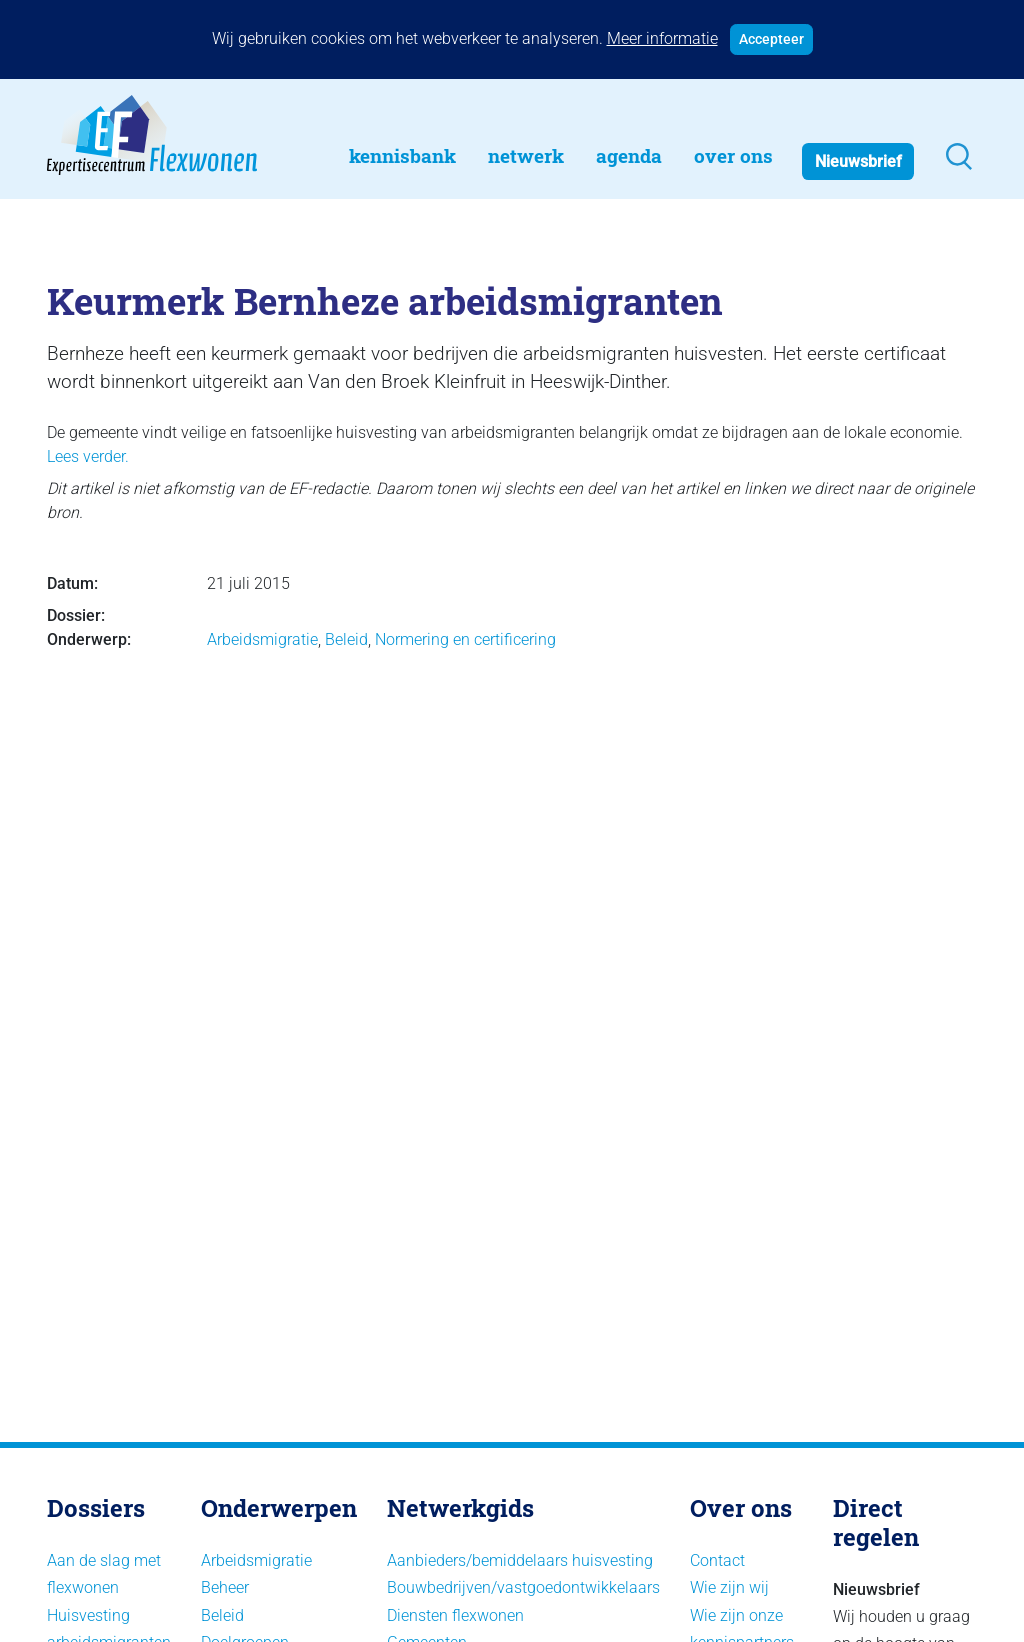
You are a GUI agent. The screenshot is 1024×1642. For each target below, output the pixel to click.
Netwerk (526, 155)
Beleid (346, 639)
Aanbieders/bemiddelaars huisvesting (520, 1560)
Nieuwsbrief (858, 161)
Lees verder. (88, 456)
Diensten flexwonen (455, 1615)
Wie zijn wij (729, 1587)
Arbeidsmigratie (262, 639)
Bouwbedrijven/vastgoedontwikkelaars (523, 1587)
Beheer (225, 1587)
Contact (717, 1560)
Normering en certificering (465, 639)
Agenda (629, 155)
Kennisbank (402, 155)
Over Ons (733, 155)
